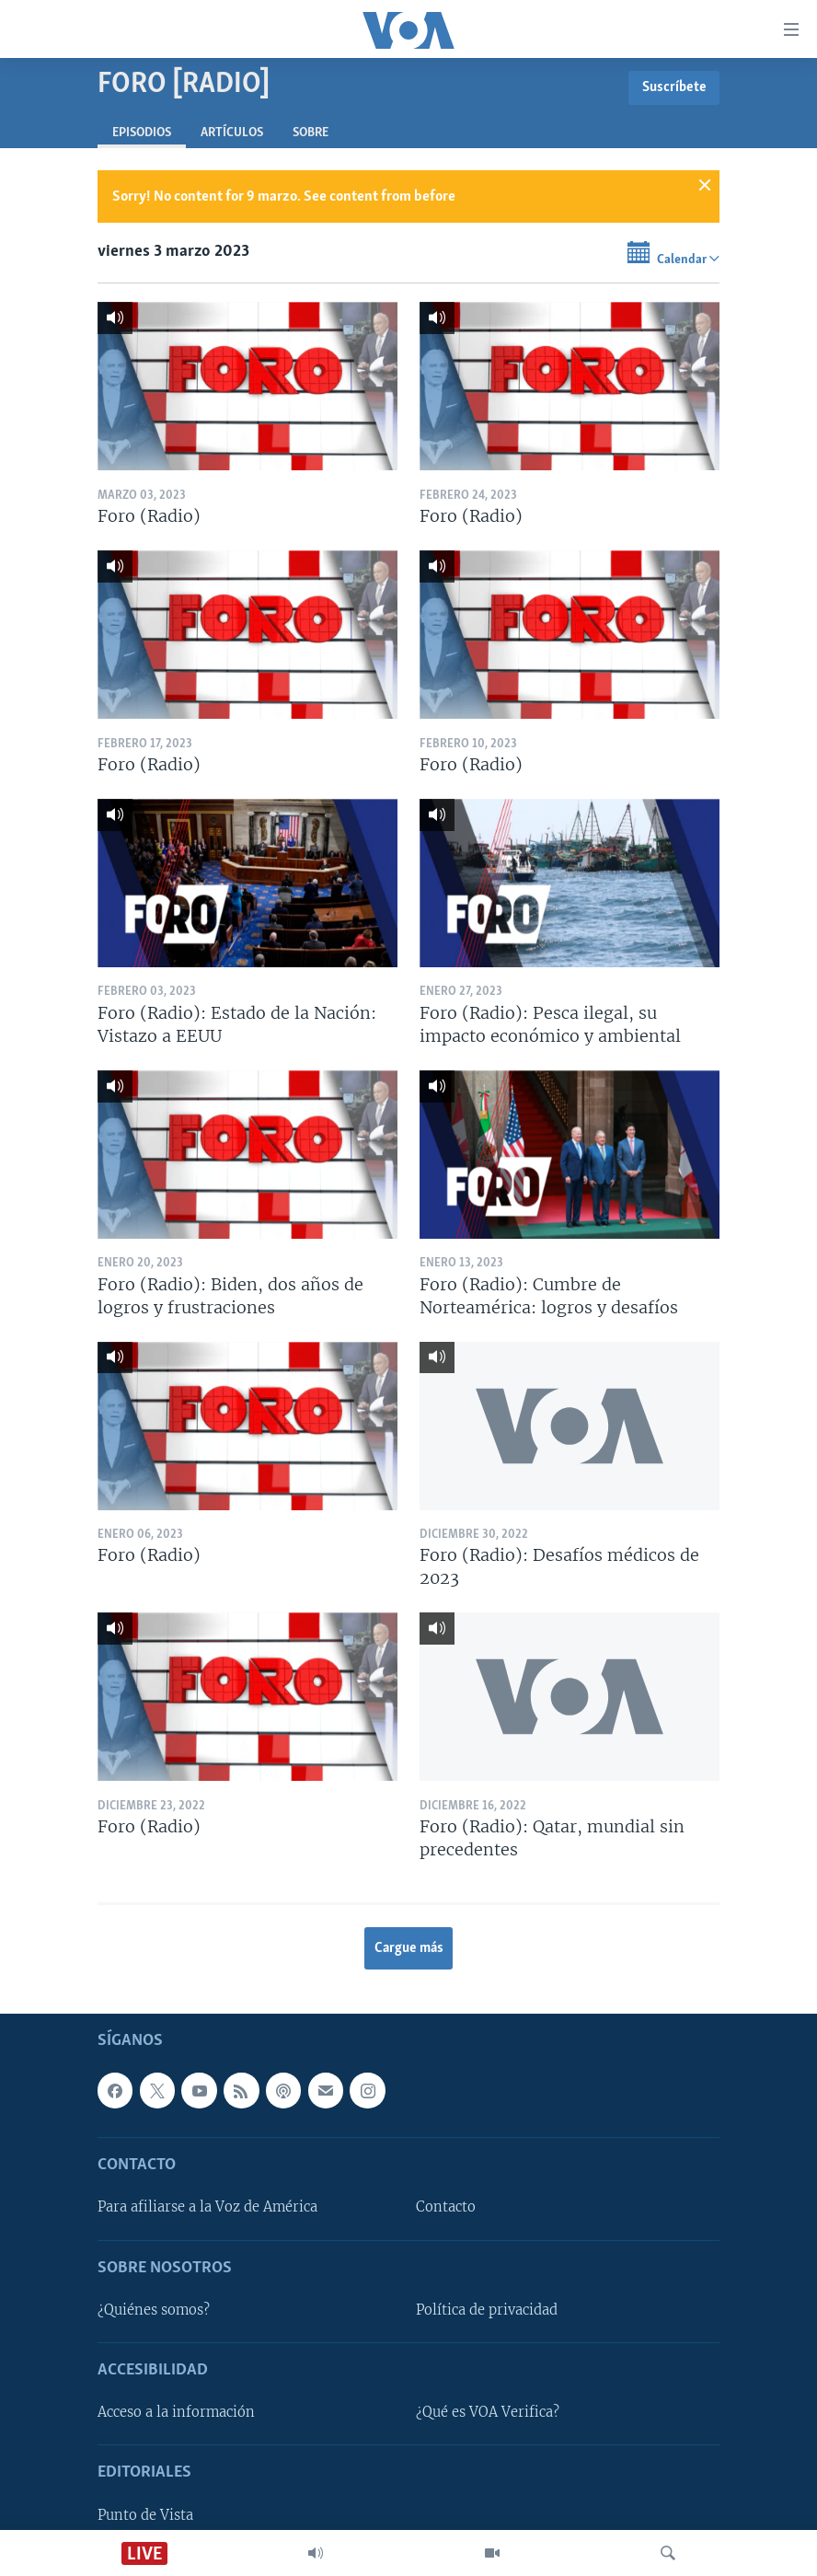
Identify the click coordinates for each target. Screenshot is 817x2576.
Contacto (446, 2207)
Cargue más (408, 1948)
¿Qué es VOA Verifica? (487, 2412)
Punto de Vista (145, 2514)
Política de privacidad (487, 2309)
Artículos (232, 133)
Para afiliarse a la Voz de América (207, 2207)
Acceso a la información (176, 2412)
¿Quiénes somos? (154, 2309)
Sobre (310, 133)
